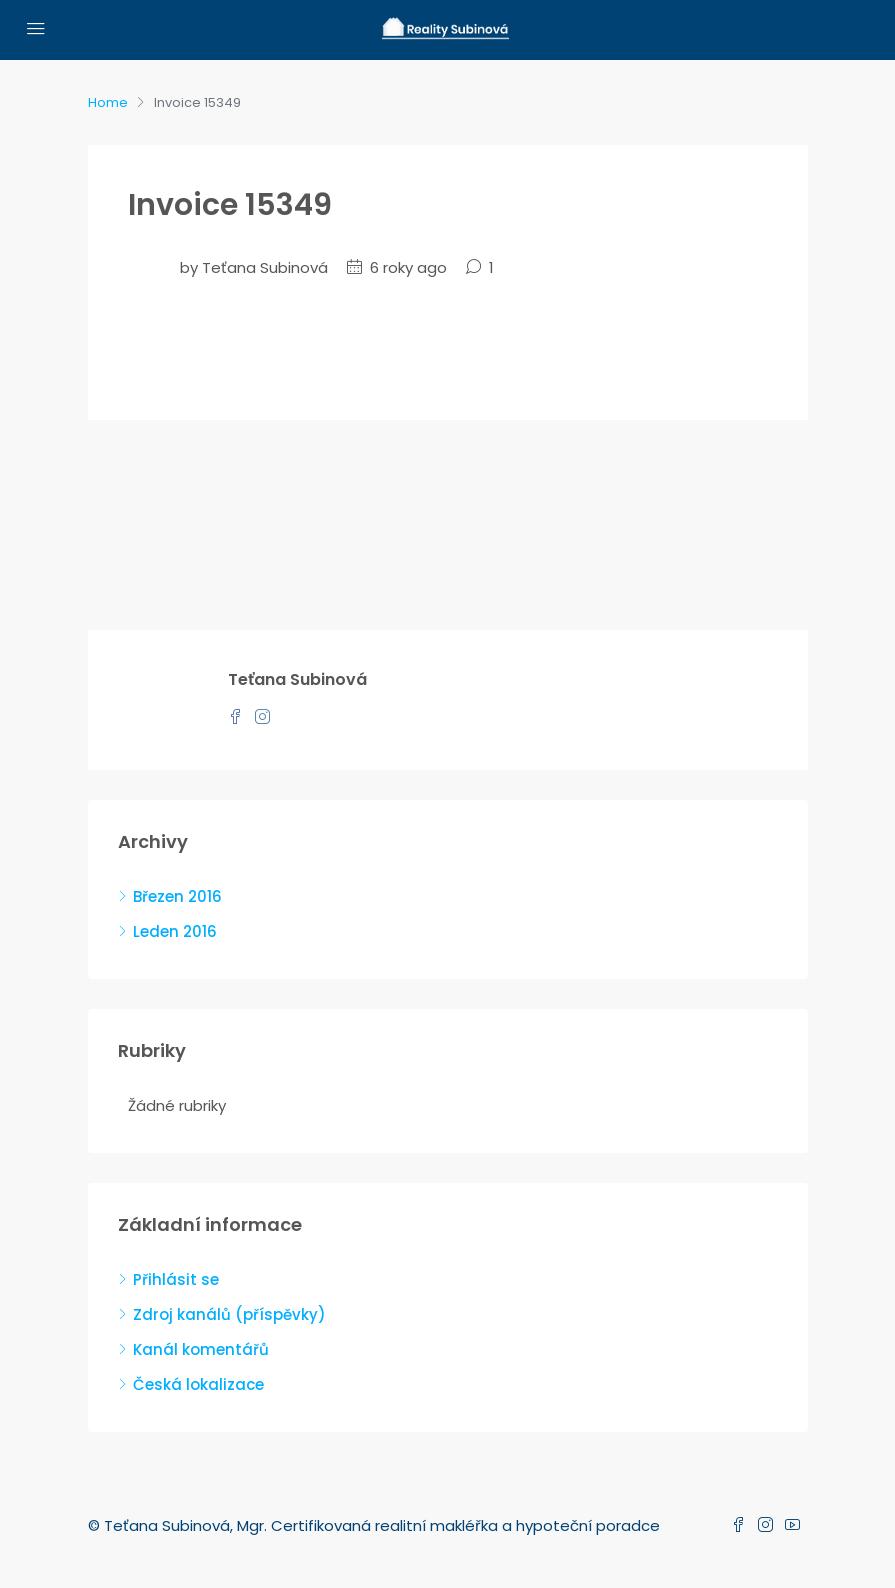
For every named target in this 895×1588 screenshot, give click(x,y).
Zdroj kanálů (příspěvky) (229, 1314)
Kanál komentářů (201, 1349)
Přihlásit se (176, 1279)
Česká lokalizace (198, 1384)
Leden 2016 (175, 931)
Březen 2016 (177, 896)
